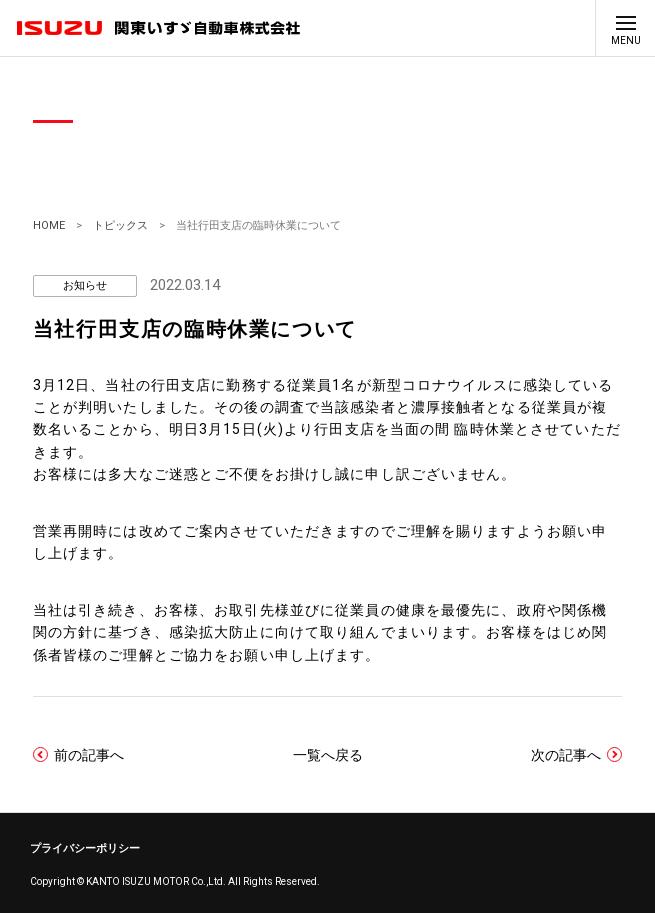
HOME (49, 225)
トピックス (120, 225)
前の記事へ (89, 754)
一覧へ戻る (328, 755)
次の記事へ (566, 754)
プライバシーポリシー (85, 848)
